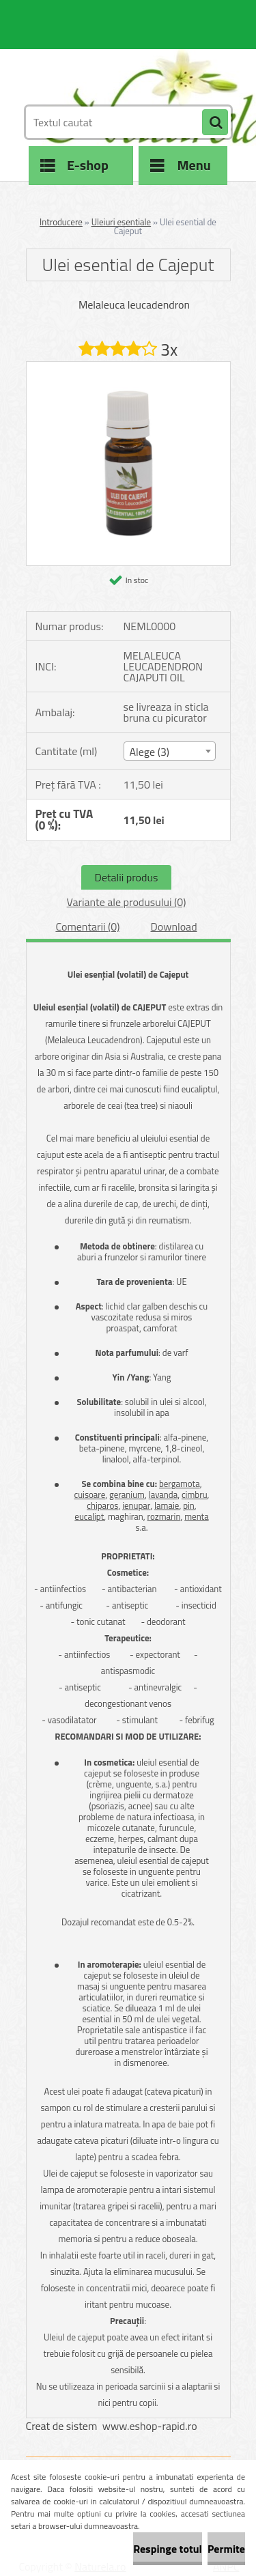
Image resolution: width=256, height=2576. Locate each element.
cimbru (195, 1494)
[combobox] (170, 751)
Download (174, 926)
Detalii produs (126, 877)
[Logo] (120, 67)
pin (189, 1505)
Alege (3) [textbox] (150, 752)
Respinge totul (167, 2548)
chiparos (102, 1505)
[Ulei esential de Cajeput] (128, 367)
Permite (226, 2548)
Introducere (61, 222)
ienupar (136, 1505)
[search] (215, 123)
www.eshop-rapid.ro (149, 2426)
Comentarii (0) (87, 926)
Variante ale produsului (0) (126, 902)
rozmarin (164, 1516)
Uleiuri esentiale (121, 222)
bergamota (179, 1483)
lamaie (166, 1505)
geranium (127, 1494)
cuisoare (90, 1494)
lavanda (163, 1494)
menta (196, 1516)
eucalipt (89, 1516)
